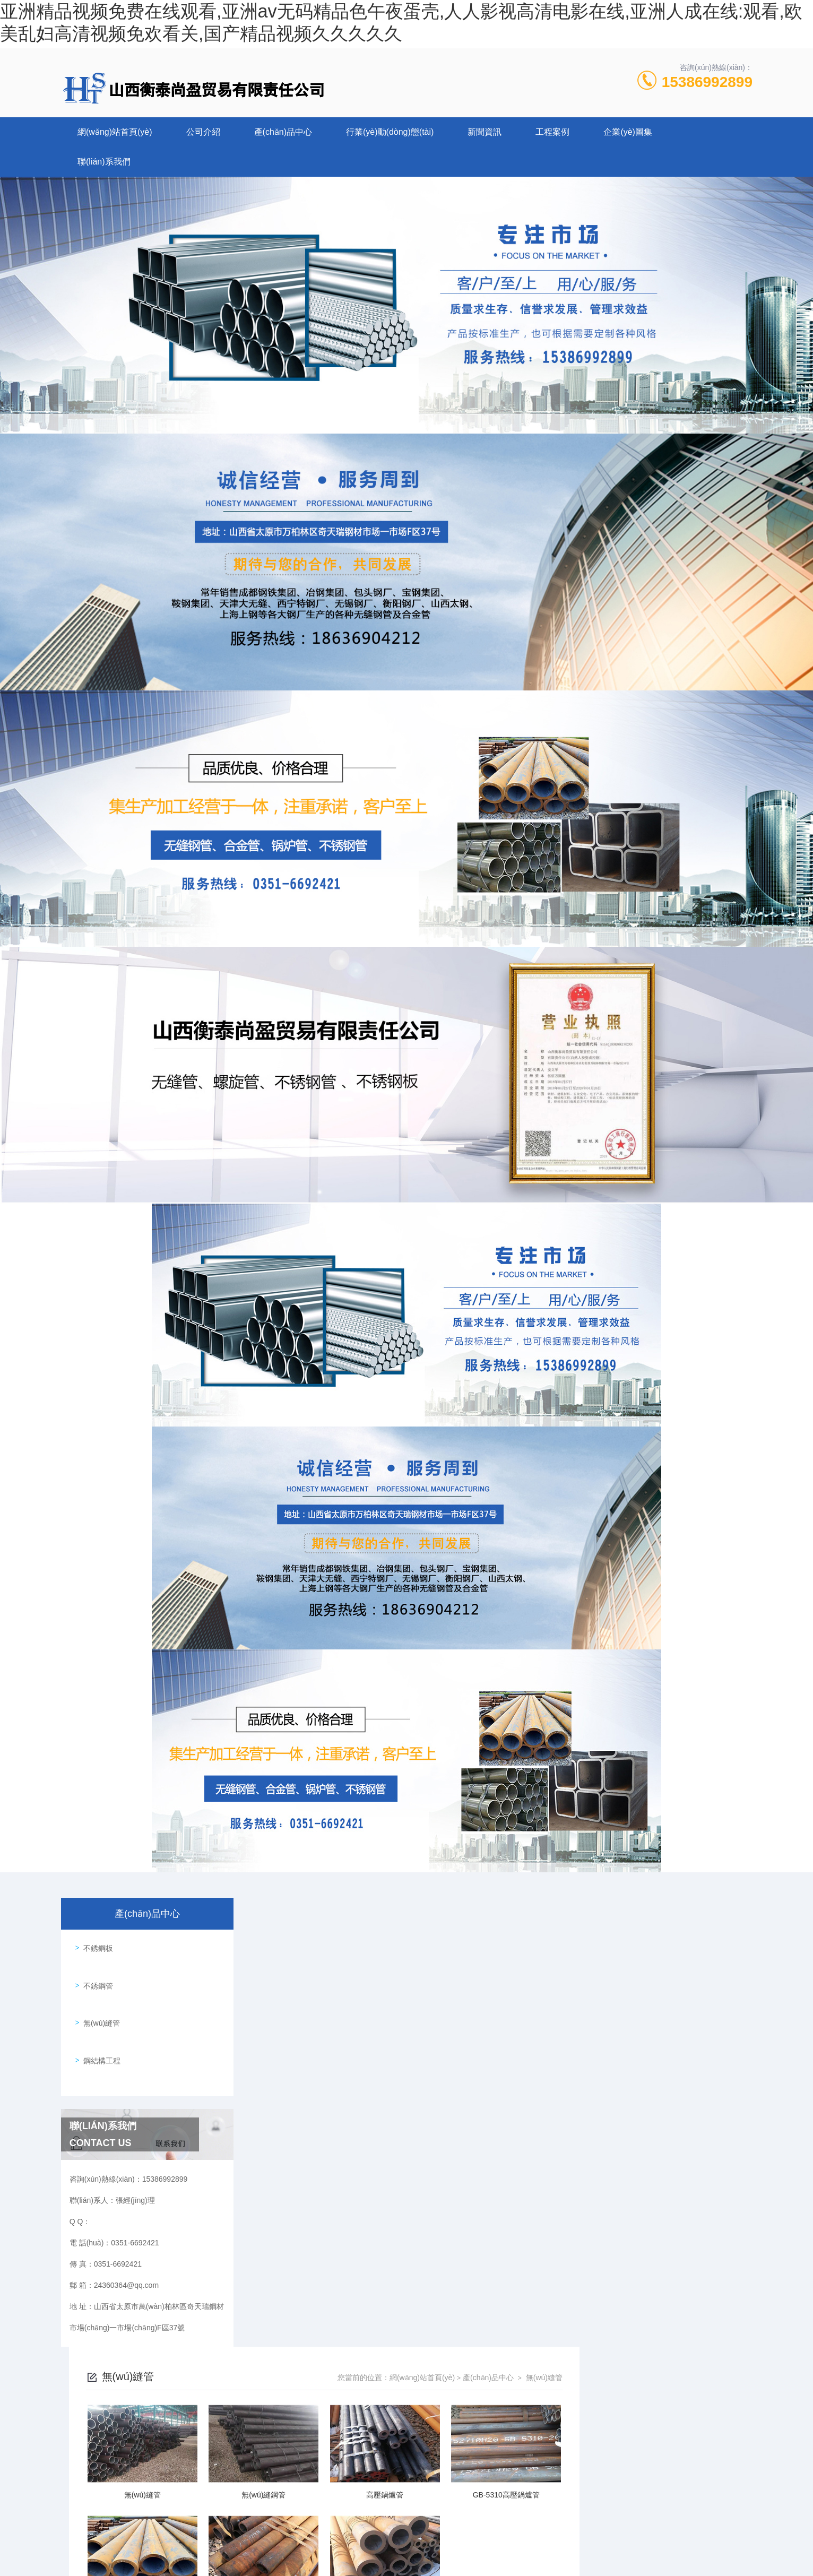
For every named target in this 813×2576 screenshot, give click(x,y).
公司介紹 (203, 131)
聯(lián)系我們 (104, 161)
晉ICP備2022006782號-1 (487, 2377)
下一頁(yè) (534, 2194)
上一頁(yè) (460, 2194)
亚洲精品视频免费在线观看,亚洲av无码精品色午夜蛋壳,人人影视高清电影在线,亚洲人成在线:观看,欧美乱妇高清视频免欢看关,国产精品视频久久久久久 (248, 2569)
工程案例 (552, 131)
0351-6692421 (287, 2360)
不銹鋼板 (94, 1944)
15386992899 (707, 82)
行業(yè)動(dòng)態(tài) (390, 131)
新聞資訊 (484, 131)
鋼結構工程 (98, 2035)
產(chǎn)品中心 (283, 131)
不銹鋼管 (94, 1974)
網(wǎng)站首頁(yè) (114, 131)
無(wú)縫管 (98, 2005)
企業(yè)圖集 (627, 131)
